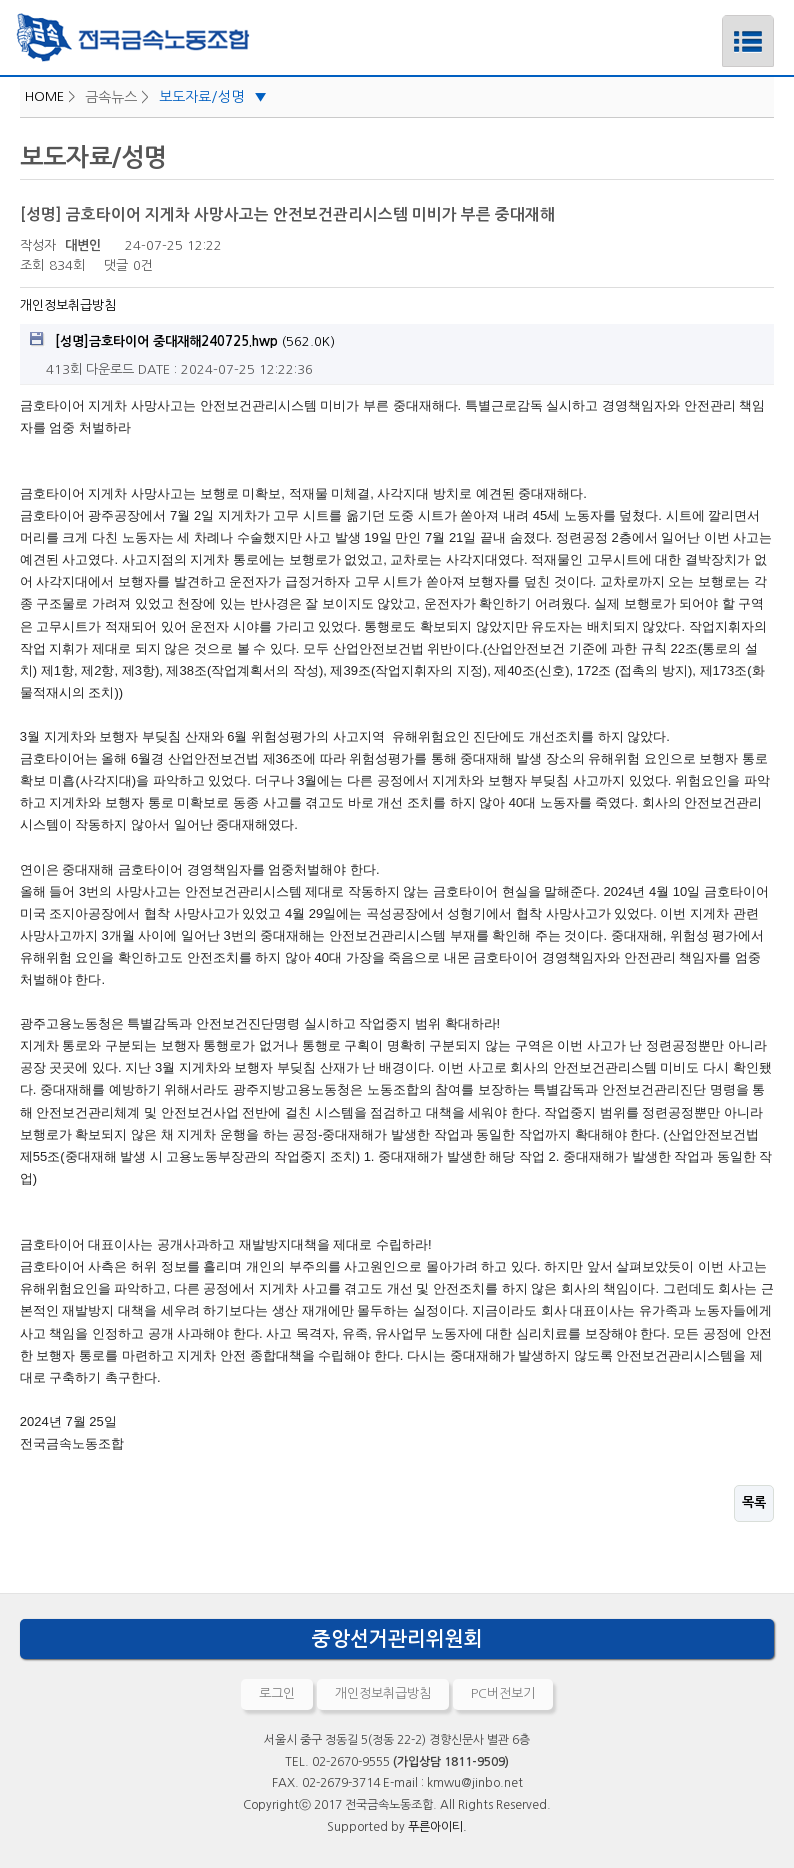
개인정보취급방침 (68, 305)
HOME (44, 96)
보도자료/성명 (213, 97)
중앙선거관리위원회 (397, 1639)
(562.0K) (182, 340)
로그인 (277, 1693)
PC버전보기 (503, 1693)
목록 (754, 1502)
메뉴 (722, 23)
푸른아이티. (437, 1827)
